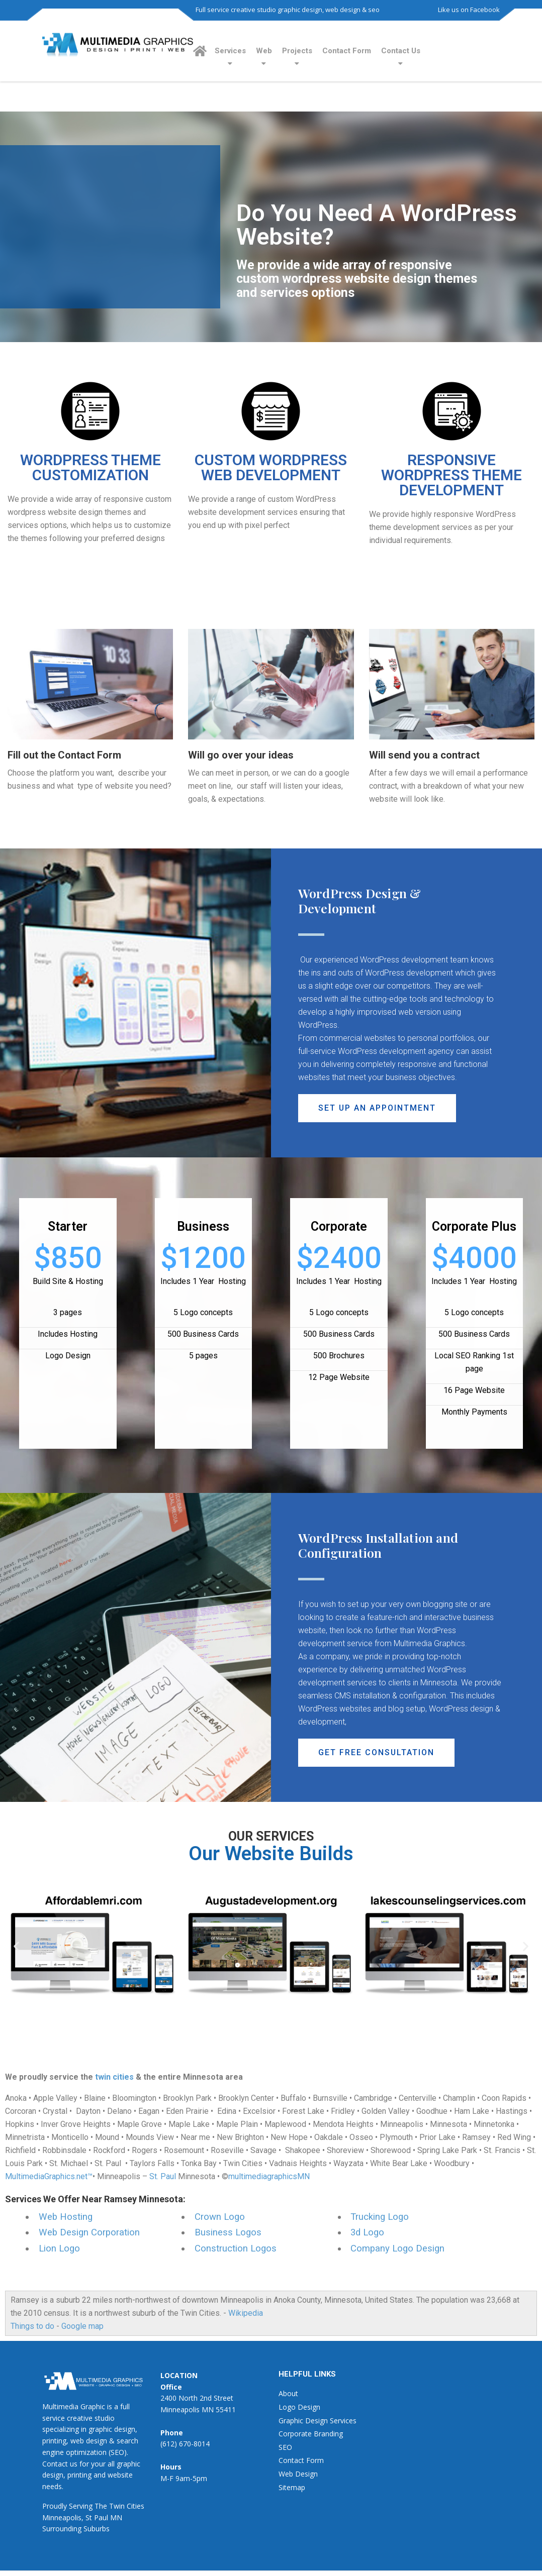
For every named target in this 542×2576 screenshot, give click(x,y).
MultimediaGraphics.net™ (49, 2176)
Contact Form (346, 50)
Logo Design (299, 2407)
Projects (297, 50)
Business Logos (228, 2232)
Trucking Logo (379, 2216)
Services (230, 50)
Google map (82, 2326)
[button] (377, 1108)
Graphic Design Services (317, 2420)
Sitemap (292, 2487)
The (101, 2506)
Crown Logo (220, 2216)
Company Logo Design (397, 2248)
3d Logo (367, 2232)
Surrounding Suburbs (76, 2528)
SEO (285, 2447)
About (288, 2393)
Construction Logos (236, 2248)
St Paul (96, 2517)
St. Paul (162, 2176)
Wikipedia (245, 2313)
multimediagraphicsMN (269, 2176)
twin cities (114, 2077)
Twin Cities (126, 2506)
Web (264, 50)
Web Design (298, 2474)
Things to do (32, 2326)
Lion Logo (59, 2248)
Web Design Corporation (89, 2232)
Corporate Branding (311, 2433)
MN (116, 2517)
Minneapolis (61, 2517)
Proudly (54, 2506)
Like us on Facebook (469, 9)
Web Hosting (66, 2216)
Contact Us (400, 50)
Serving (81, 2506)
